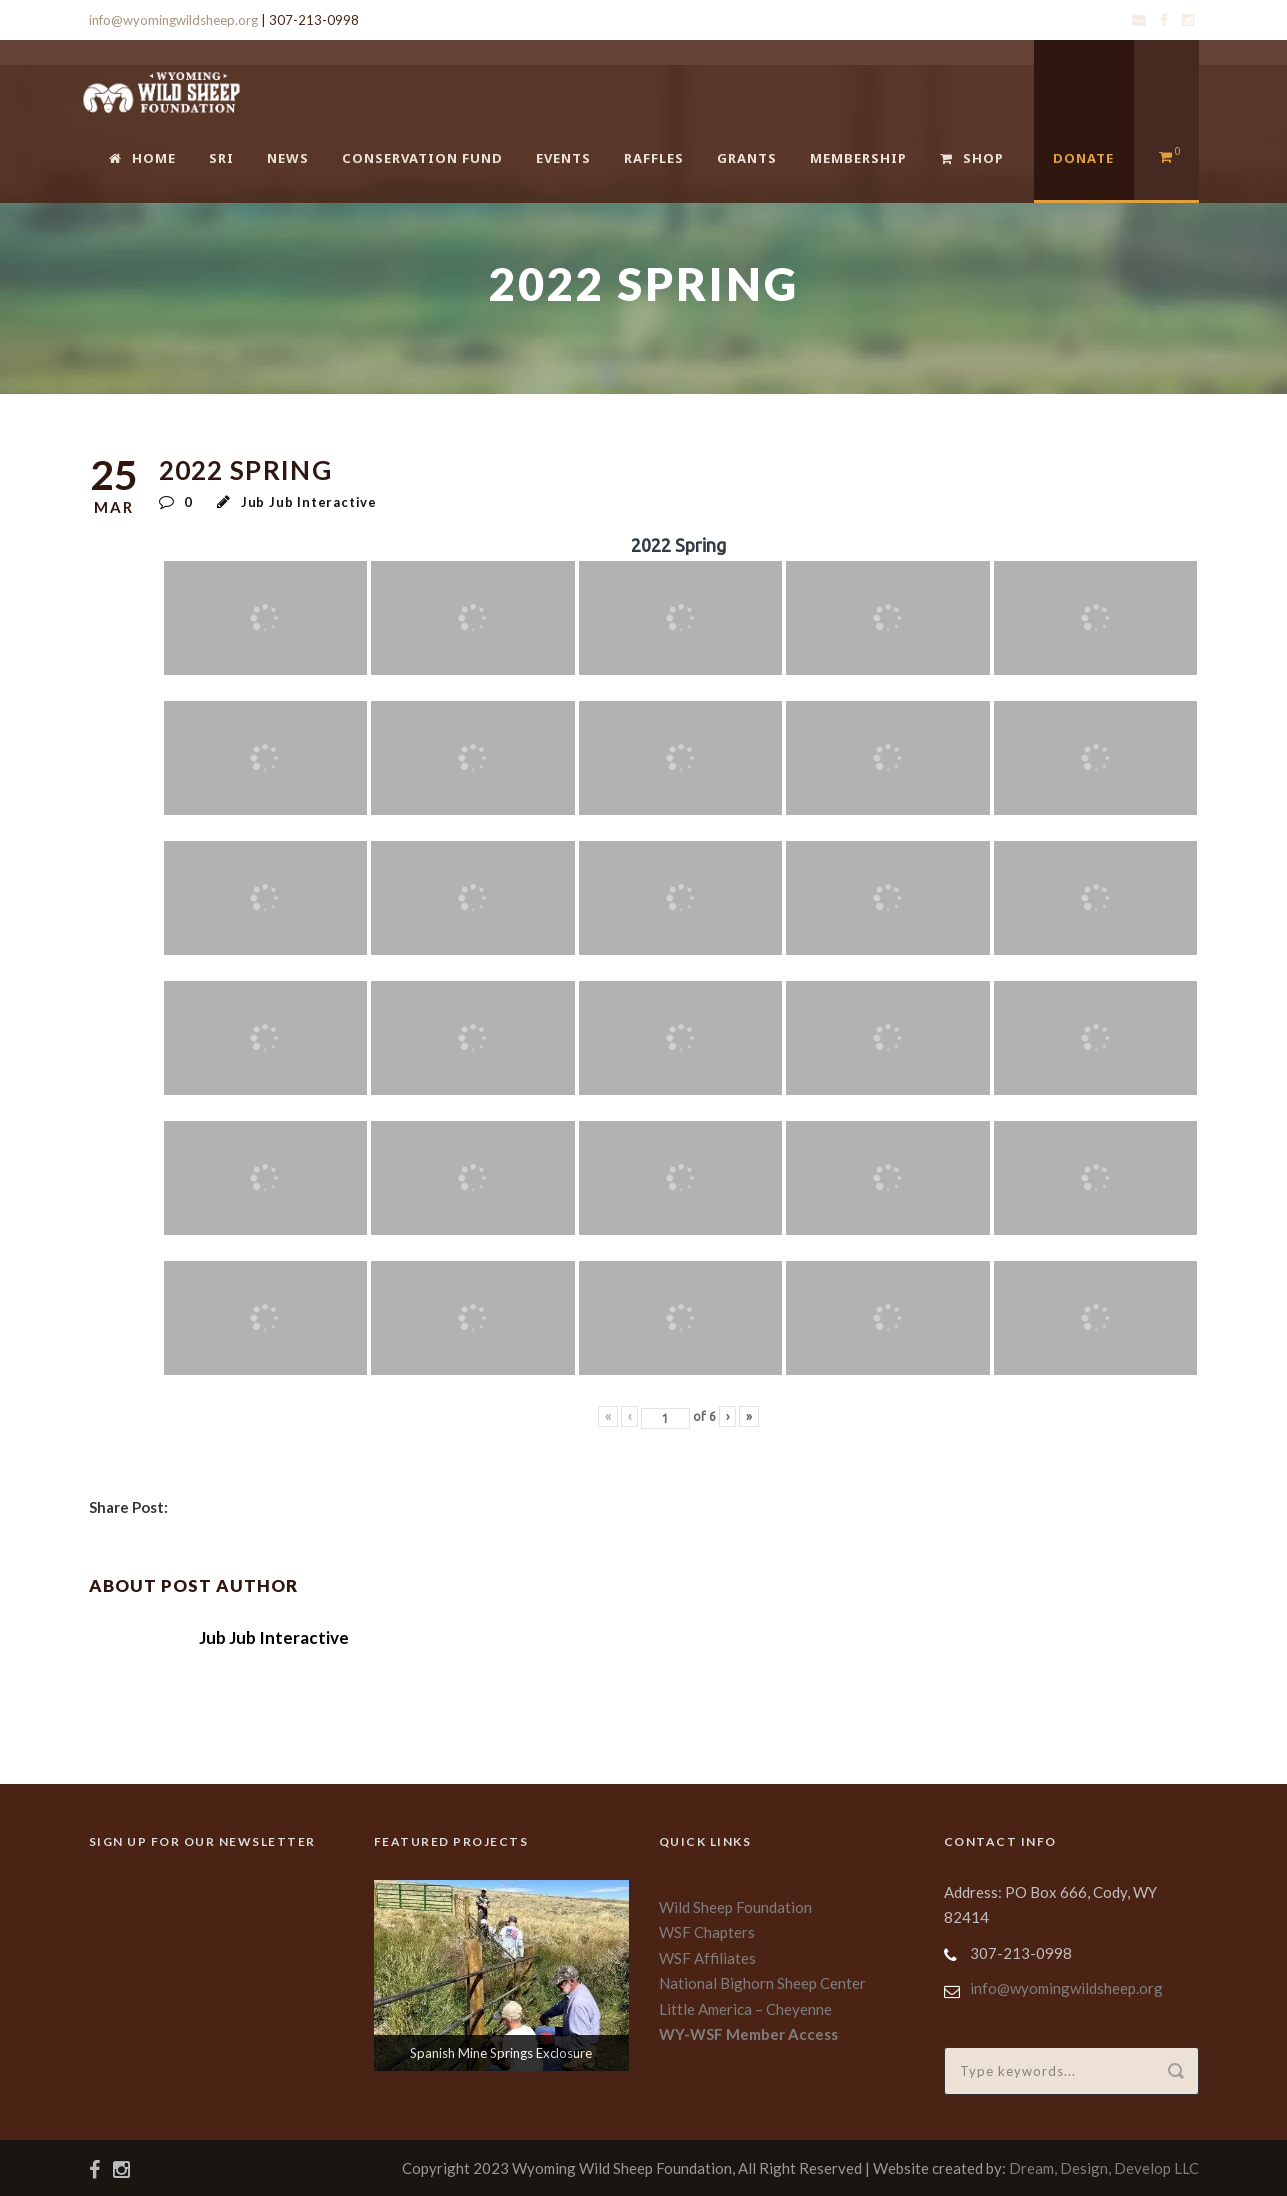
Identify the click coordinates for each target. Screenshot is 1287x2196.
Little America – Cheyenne (745, 2009)
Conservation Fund (422, 158)
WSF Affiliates (707, 1958)
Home (142, 158)
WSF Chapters (707, 1932)
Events (563, 158)
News (288, 158)
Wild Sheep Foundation (735, 1907)
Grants (747, 158)
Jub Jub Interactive (309, 502)
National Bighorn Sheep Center (762, 1983)
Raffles (654, 158)
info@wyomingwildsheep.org (173, 20)
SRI (221, 158)
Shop (972, 158)
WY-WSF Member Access (748, 2034)
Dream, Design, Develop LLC (1104, 2168)
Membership (858, 158)
